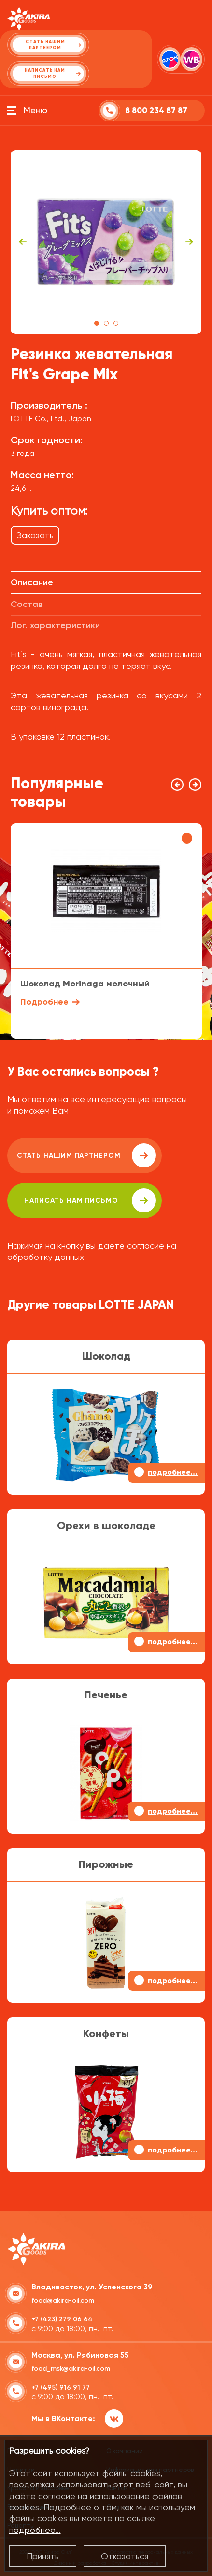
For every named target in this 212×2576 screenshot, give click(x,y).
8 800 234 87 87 (156, 111)
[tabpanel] (106, 242)
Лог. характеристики (55, 625)
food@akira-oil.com (62, 2300)
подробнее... (35, 2530)
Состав (26, 604)
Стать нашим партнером (86, 1155)
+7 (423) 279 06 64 (62, 2319)
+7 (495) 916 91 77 (60, 2387)
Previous (22, 242)
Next (189, 242)
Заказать (35, 535)
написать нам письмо (90, 1200)
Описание (32, 582)
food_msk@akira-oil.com (70, 2368)
